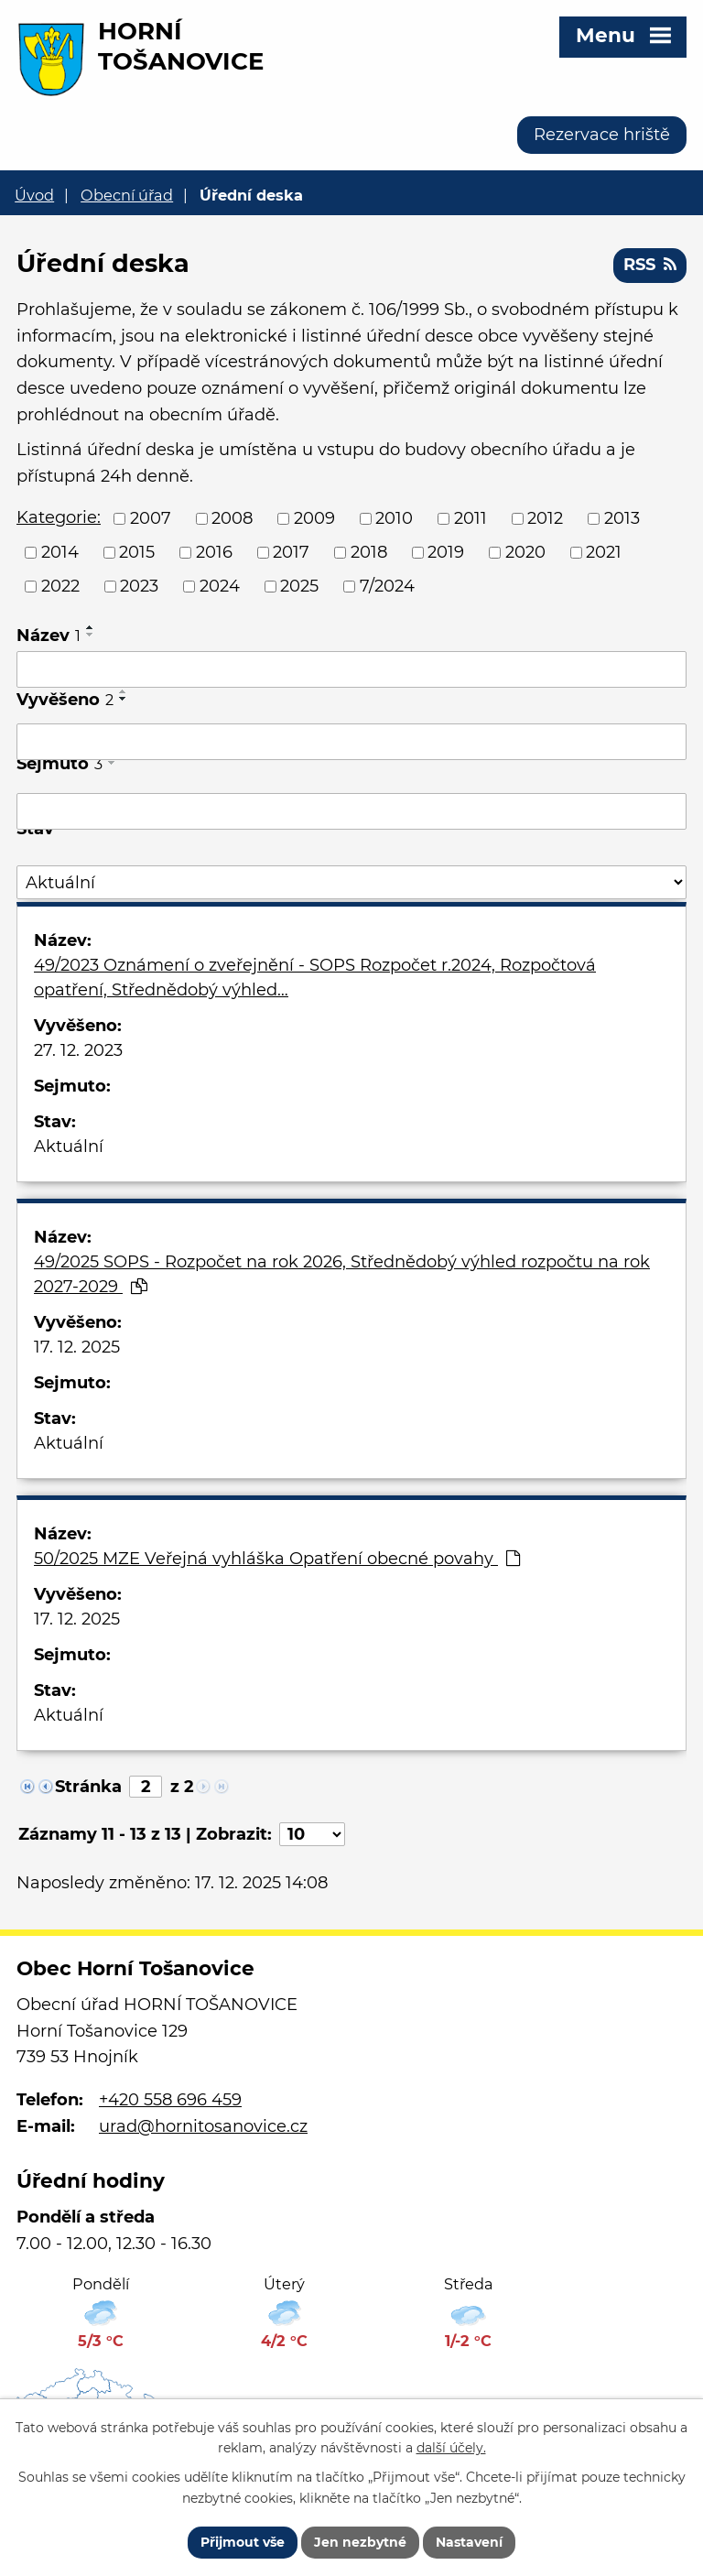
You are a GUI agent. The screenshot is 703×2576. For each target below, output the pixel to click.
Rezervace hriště (602, 135)
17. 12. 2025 (77, 1347)
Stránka (88, 1787)
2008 (232, 518)
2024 (220, 586)
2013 (622, 518)
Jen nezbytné (360, 2542)
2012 (545, 518)
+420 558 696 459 (170, 2100)
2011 (470, 518)
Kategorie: (58, 517)
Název (48, 635)
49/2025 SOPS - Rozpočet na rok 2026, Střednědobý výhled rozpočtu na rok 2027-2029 (342, 1274)
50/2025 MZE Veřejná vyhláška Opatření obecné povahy (277, 1559)
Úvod (34, 195)
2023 (139, 586)
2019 (445, 552)
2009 (314, 518)
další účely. (451, 2448)
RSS (649, 265)
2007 (150, 518)
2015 (137, 552)
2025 (299, 586)
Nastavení (469, 2542)
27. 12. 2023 (78, 1050)
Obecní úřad (127, 195)
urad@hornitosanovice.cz (203, 2126)
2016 (214, 552)
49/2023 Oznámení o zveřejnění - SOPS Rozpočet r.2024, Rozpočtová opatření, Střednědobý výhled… (315, 977)
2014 (60, 552)
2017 (291, 552)
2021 (604, 552)
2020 (525, 552)
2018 (369, 552)
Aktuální (68, 1146)
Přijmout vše (242, 2542)
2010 (394, 518)
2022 (60, 586)
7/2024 (387, 586)
